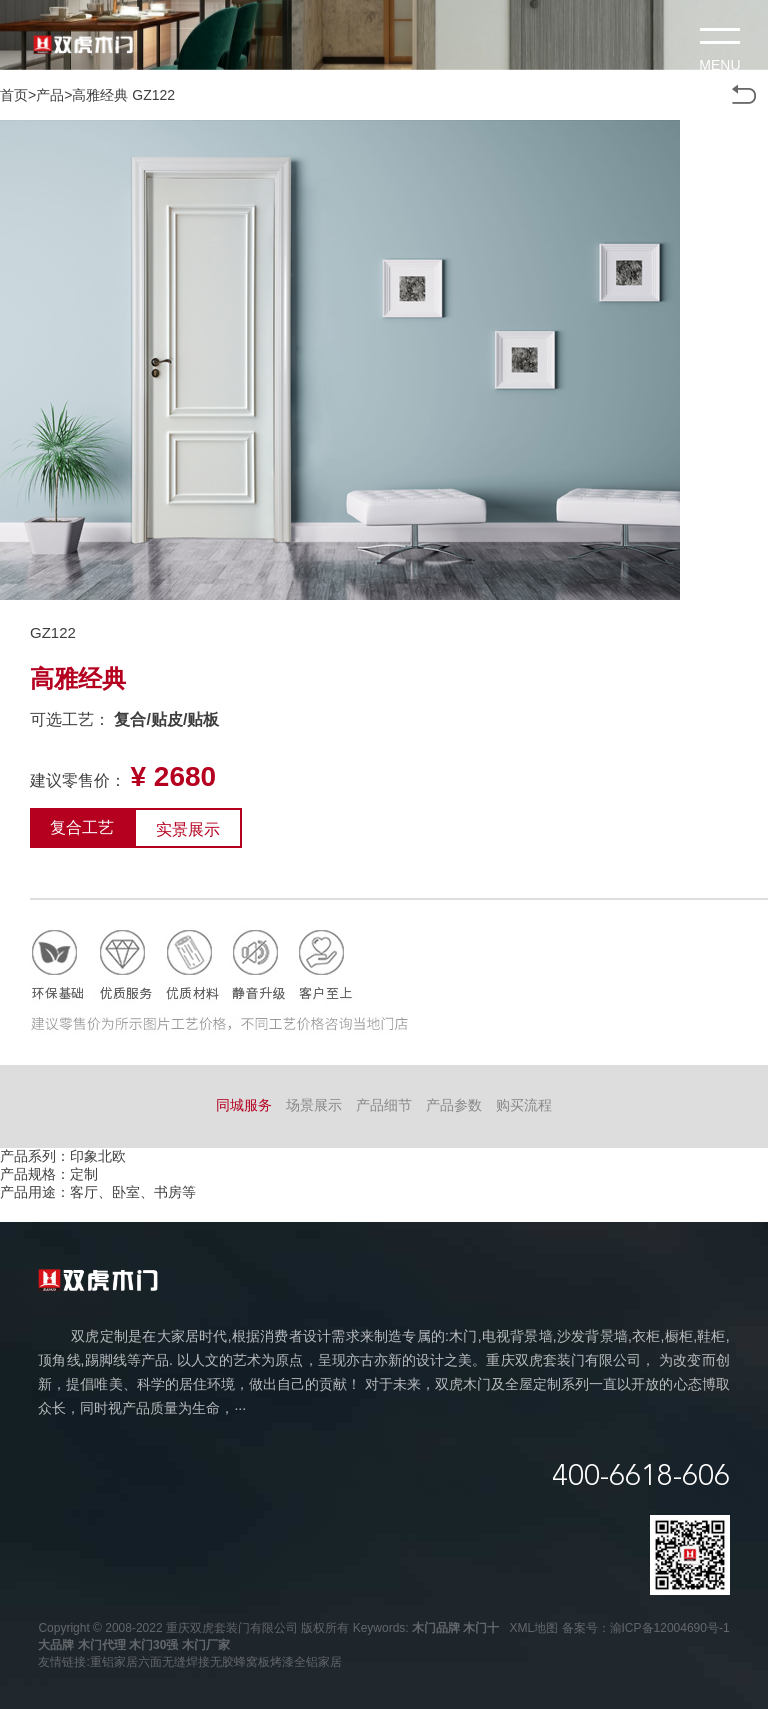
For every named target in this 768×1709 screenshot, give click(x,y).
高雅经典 (100, 95)
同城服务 (244, 1105)
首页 (14, 95)
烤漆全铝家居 (306, 1662)
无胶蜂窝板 (240, 1662)
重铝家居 (114, 1662)
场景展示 (314, 1105)
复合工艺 (82, 827)
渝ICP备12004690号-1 (670, 1628)
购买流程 (524, 1105)
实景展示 (188, 829)
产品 (50, 95)
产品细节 (384, 1105)
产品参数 (454, 1105)
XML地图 (534, 1628)
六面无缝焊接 (174, 1662)
